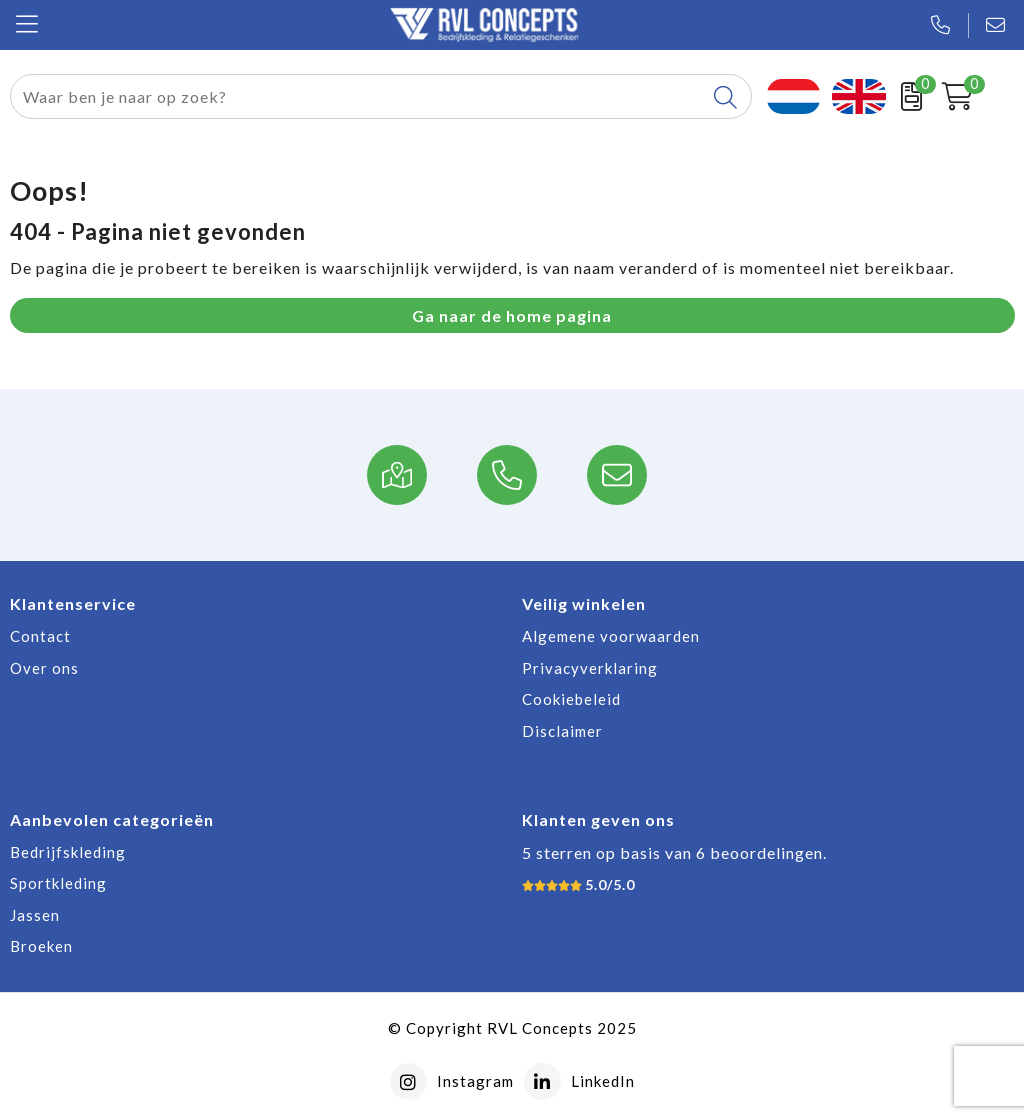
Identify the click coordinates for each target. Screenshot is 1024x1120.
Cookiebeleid (571, 699)
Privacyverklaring (590, 668)
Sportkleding (58, 883)
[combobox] (358, 96)
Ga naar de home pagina (512, 315)
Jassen (35, 915)
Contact (40, 636)
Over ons (44, 668)
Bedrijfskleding (68, 852)
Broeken (41, 946)
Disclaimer (562, 731)
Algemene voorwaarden (611, 636)
